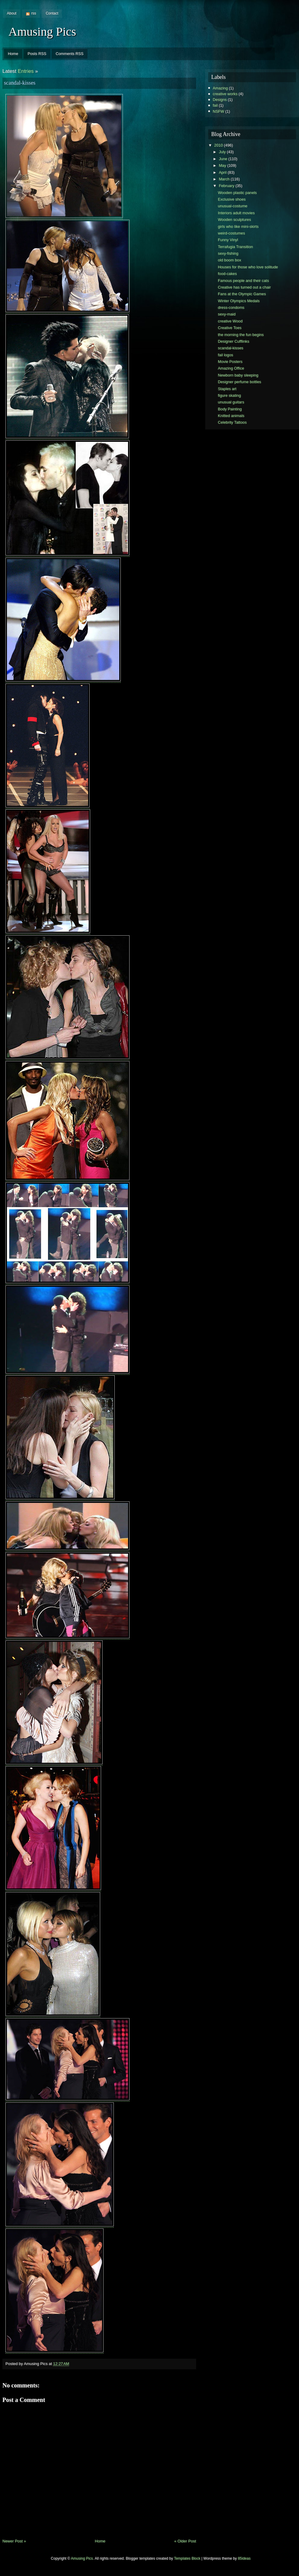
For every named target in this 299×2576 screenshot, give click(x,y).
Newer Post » (14, 2541)
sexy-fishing (228, 253)
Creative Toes (230, 327)
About (11, 13)
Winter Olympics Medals (239, 301)
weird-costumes (231, 233)
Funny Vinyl (228, 240)
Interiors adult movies (236, 213)
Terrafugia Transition (235, 246)
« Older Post (185, 2541)
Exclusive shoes (232, 199)
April (223, 172)
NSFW (218, 111)
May (222, 165)
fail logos (225, 355)
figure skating (229, 395)
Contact (52, 13)
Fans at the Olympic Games (242, 294)
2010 (218, 145)
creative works (225, 94)
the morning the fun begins (241, 334)
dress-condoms (231, 307)
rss (33, 13)
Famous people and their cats (243, 280)
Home (13, 53)
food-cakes (227, 273)
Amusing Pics (42, 31)
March (224, 179)
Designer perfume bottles (239, 382)
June (223, 159)
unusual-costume (232, 206)
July (222, 152)
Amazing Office (231, 368)
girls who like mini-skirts (238, 226)
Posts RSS (37, 53)
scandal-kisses (19, 83)
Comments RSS (70, 53)
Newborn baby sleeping (238, 375)
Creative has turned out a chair (244, 287)
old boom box (229, 260)
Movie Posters (230, 361)
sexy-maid (226, 314)
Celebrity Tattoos (232, 422)
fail (215, 105)
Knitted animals (231, 415)
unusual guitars (231, 402)
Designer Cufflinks (233, 341)
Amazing (220, 88)
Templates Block (187, 2558)
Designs (220, 99)
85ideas (244, 2558)
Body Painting (230, 409)
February (226, 185)
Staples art (227, 389)
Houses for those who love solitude (248, 267)
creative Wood (230, 321)
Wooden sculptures (234, 219)
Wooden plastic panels (237, 192)
